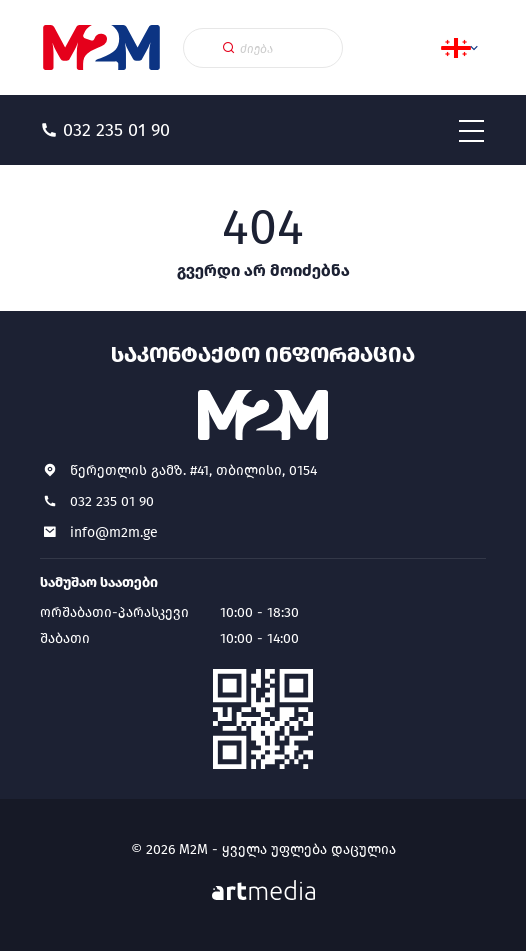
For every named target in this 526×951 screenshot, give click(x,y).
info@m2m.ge (114, 532)
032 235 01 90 (112, 501)
